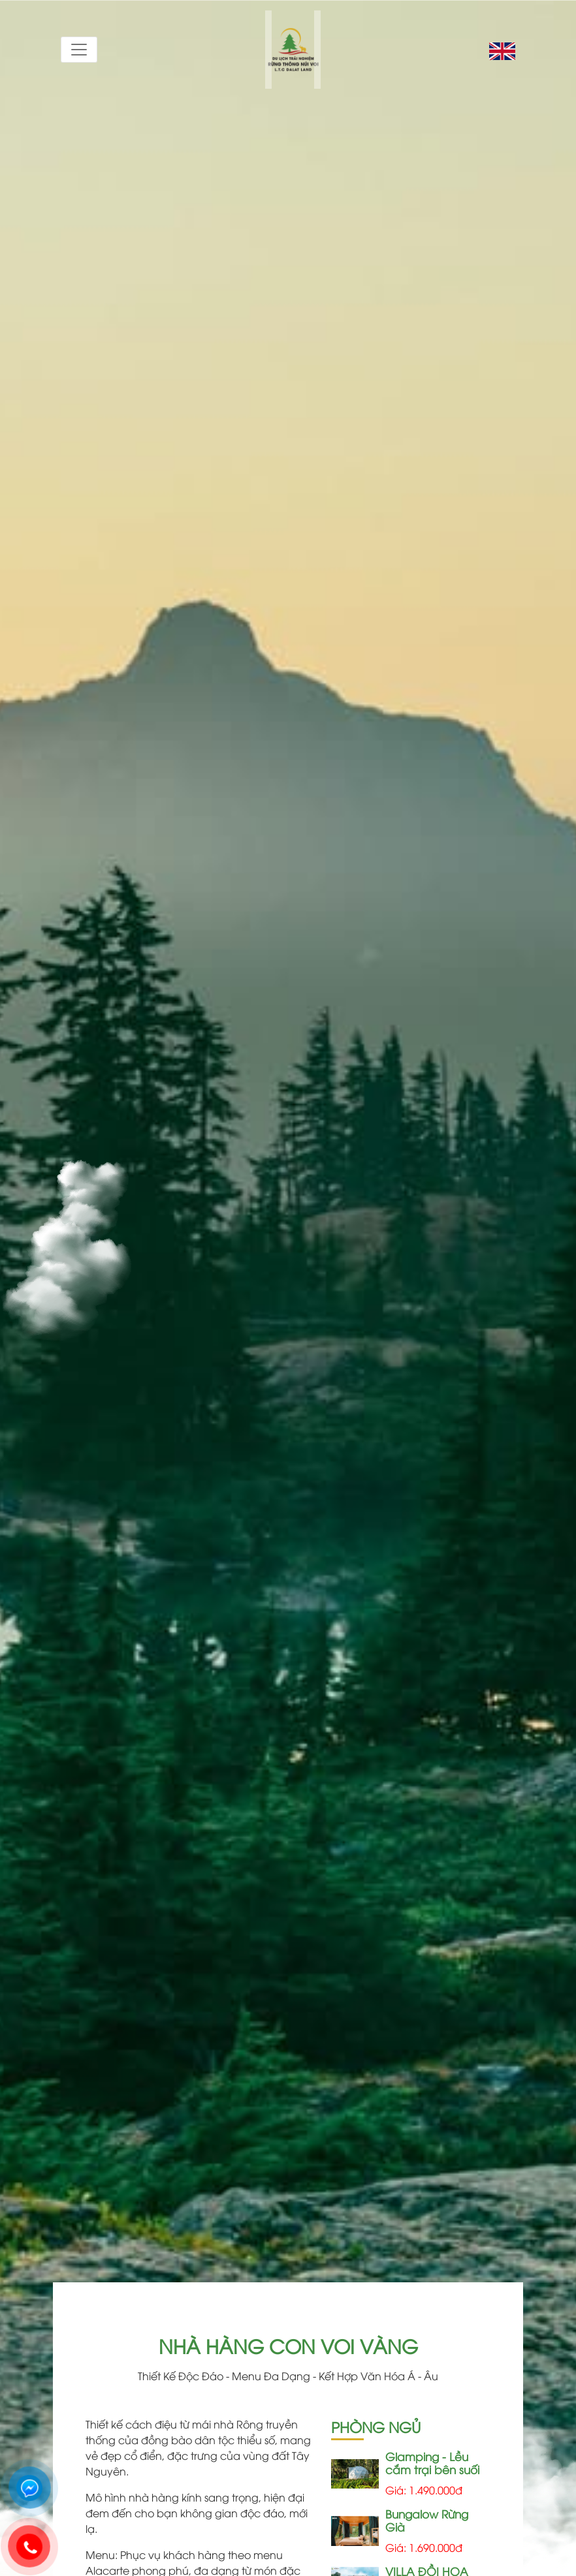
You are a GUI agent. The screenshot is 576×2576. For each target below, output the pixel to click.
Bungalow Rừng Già (426, 2520)
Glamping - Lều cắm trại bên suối (432, 2463)
